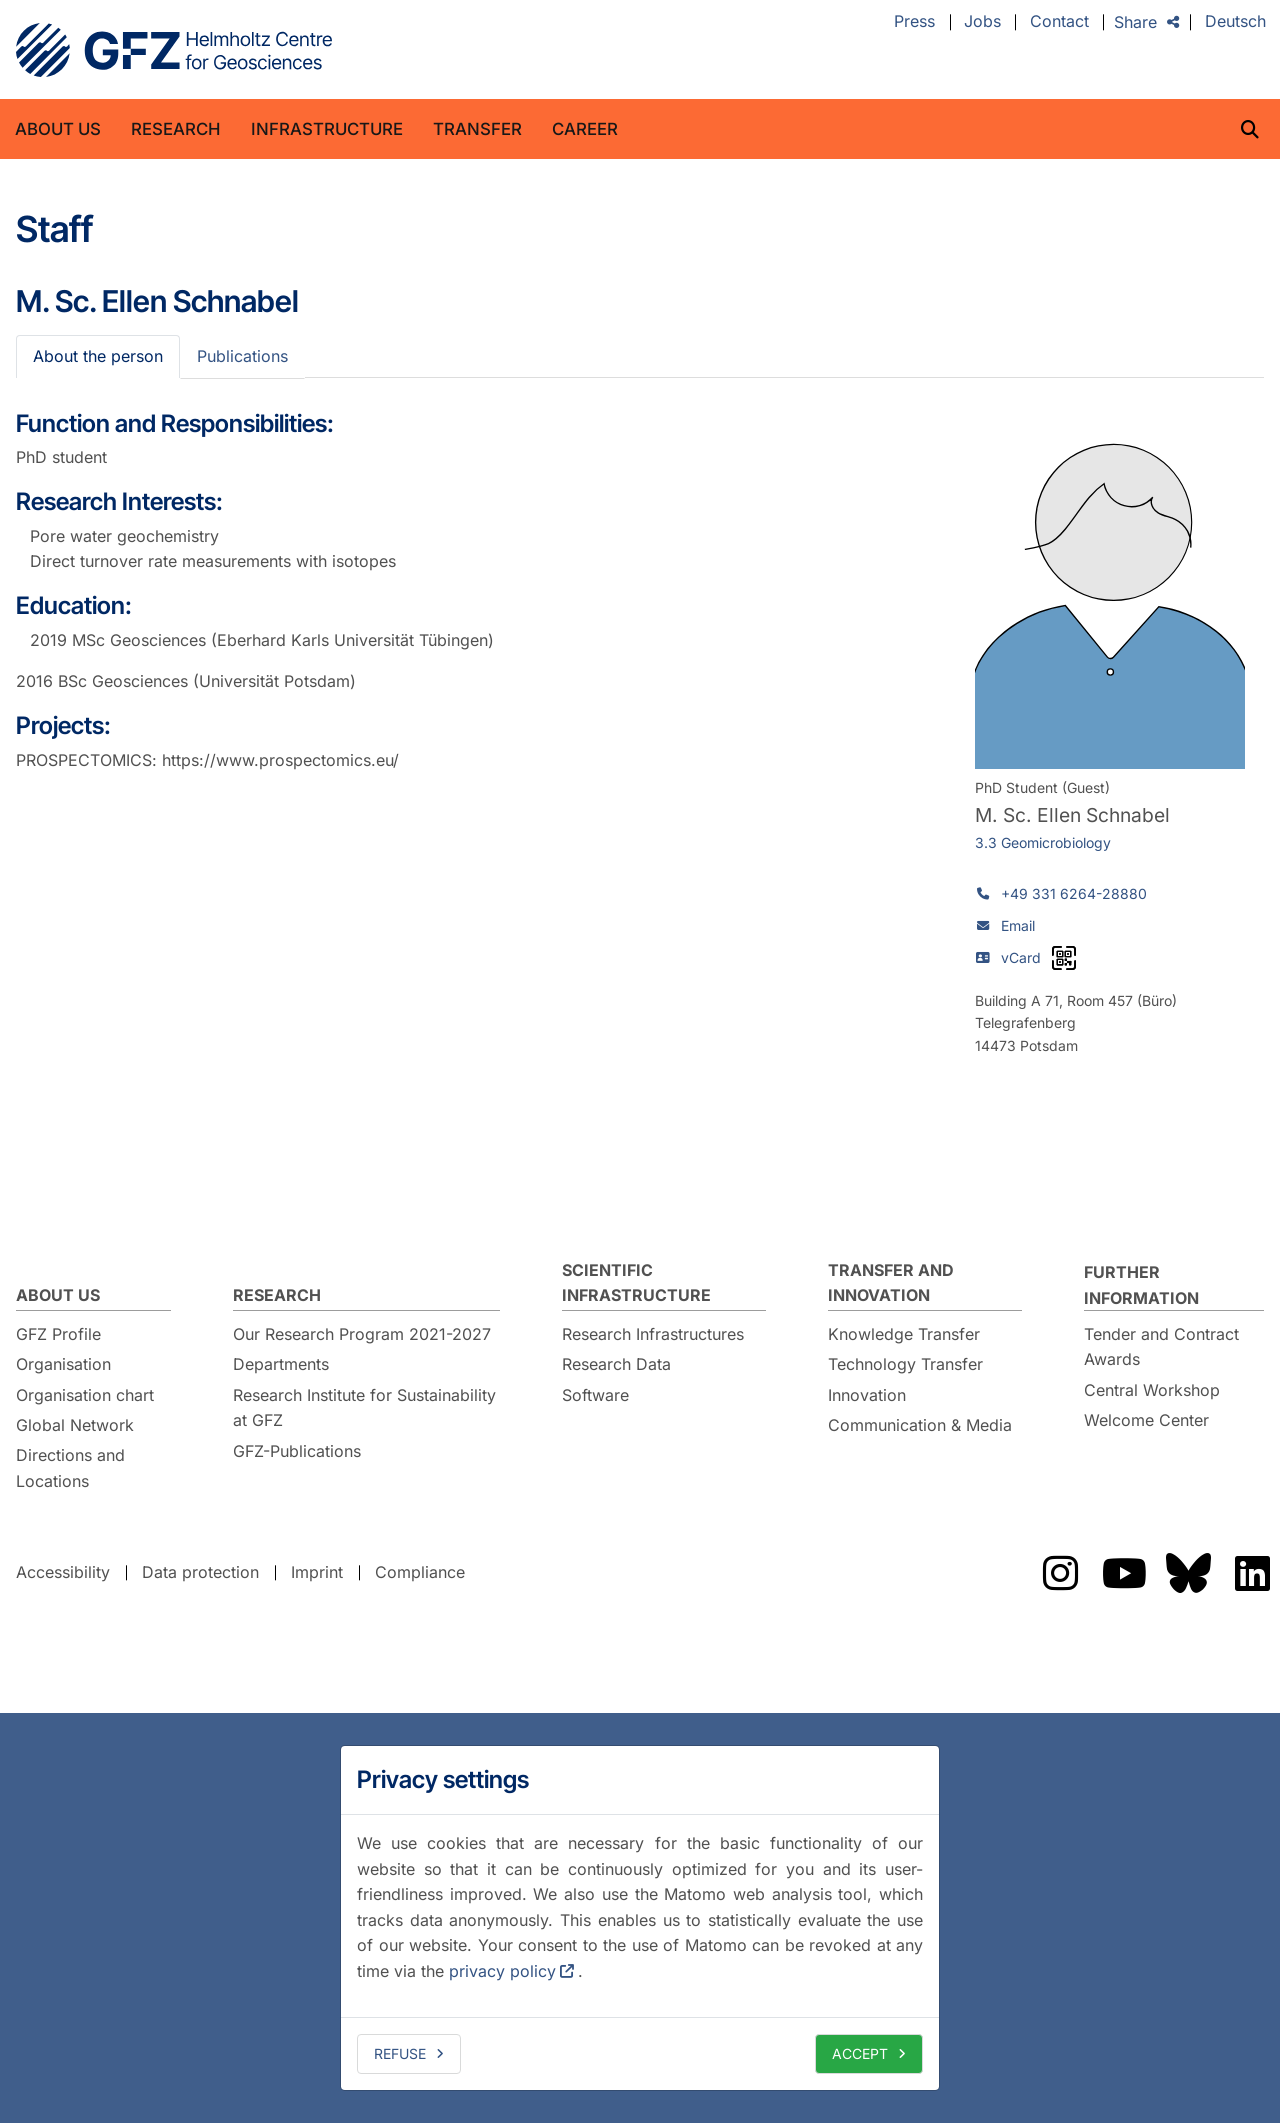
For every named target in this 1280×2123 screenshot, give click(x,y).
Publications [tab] (242, 356)
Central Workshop (1152, 1390)
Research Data (616, 1364)
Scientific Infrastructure (636, 1283)
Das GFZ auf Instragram (1060, 1573)
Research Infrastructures (653, 1334)
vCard (1021, 957)
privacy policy (502, 1971)
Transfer (477, 129)
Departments (281, 1364)
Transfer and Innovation (891, 1283)
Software (595, 1395)
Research (176, 129)
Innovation (867, 1395)
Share (1135, 22)
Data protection (200, 1572)
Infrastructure (327, 129)
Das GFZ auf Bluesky (1188, 1573)
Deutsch (1235, 22)
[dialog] (640, 1918)
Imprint (317, 1572)
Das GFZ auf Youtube (1124, 1573)
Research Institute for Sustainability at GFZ (364, 1408)
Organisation (63, 1364)
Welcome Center (1146, 1420)
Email (1018, 925)
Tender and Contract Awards (1161, 1347)
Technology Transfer (905, 1364)
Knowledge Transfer (904, 1334)
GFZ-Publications (297, 1451)
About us (58, 129)
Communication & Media (920, 1425)
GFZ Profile (58, 1334)
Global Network (75, 1425)
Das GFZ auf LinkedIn (1252, 1573)
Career (585, 129)
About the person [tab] (98, 356)
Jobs (982, 22)
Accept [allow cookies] (860, 2053)
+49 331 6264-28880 (1074, 893)
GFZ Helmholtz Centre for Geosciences (174, 50)
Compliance (420, 1572)
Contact (1059, 22)
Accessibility (63, 1572)
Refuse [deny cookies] (400, 2053)
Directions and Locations (70, 1468)
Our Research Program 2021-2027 (362, 1334)
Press (914, 22)
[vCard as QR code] (1064, 958)
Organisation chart (85, 1395)
